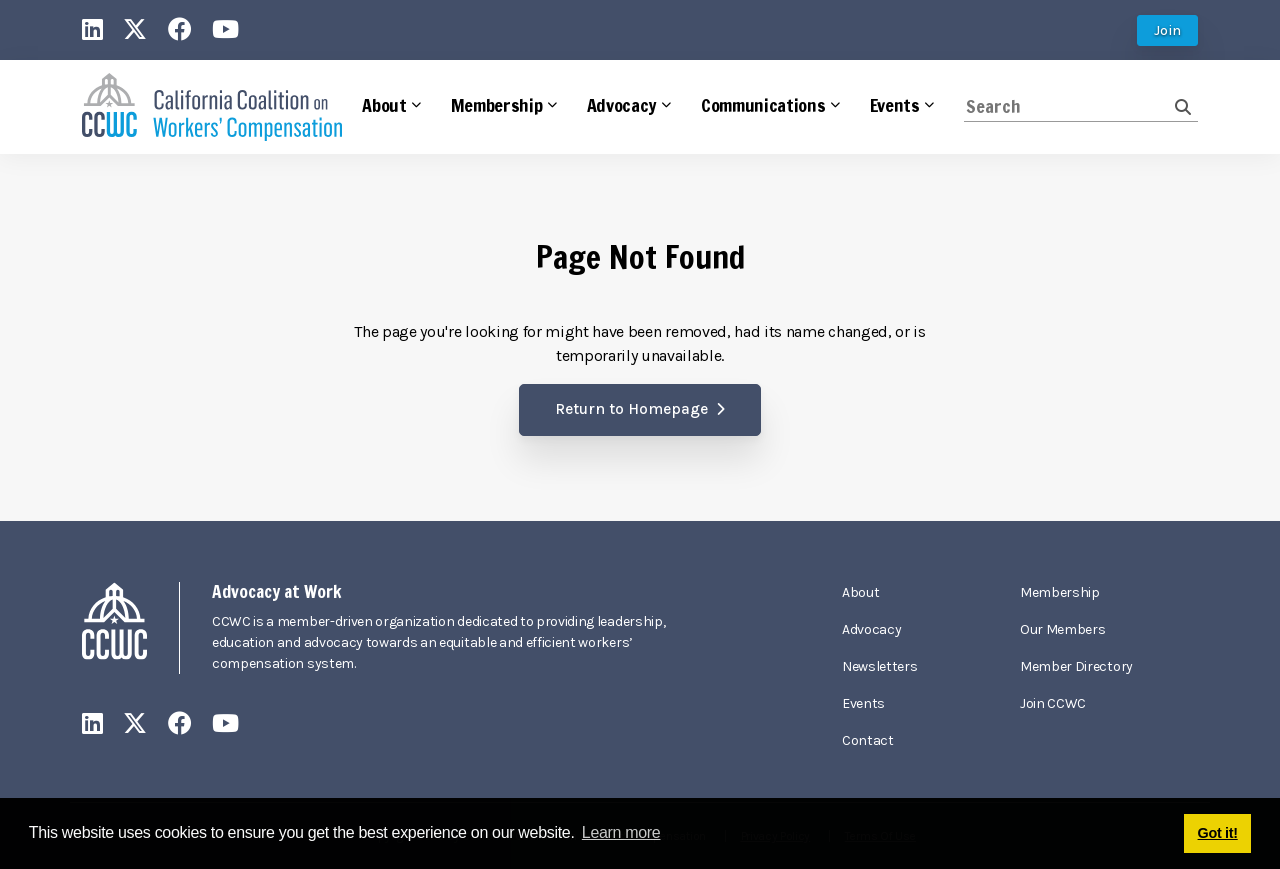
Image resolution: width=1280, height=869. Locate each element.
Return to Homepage (631, 409)
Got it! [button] (1218, 833)
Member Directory (1076, 666)
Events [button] (895, 105)
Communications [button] (763, 105)
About (860, 592)
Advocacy (871, 629)
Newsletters (879, 666)
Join (1167, 30)
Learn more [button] (621, 832)
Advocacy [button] (622, 105)
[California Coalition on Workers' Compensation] (212, 107)
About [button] (384, 105)
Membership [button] (497, 105)
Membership (1060, 592)
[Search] (1069, 106)
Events (863, 703)
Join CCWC (1053, 703)
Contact (868, 740)
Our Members (1062, 629)
